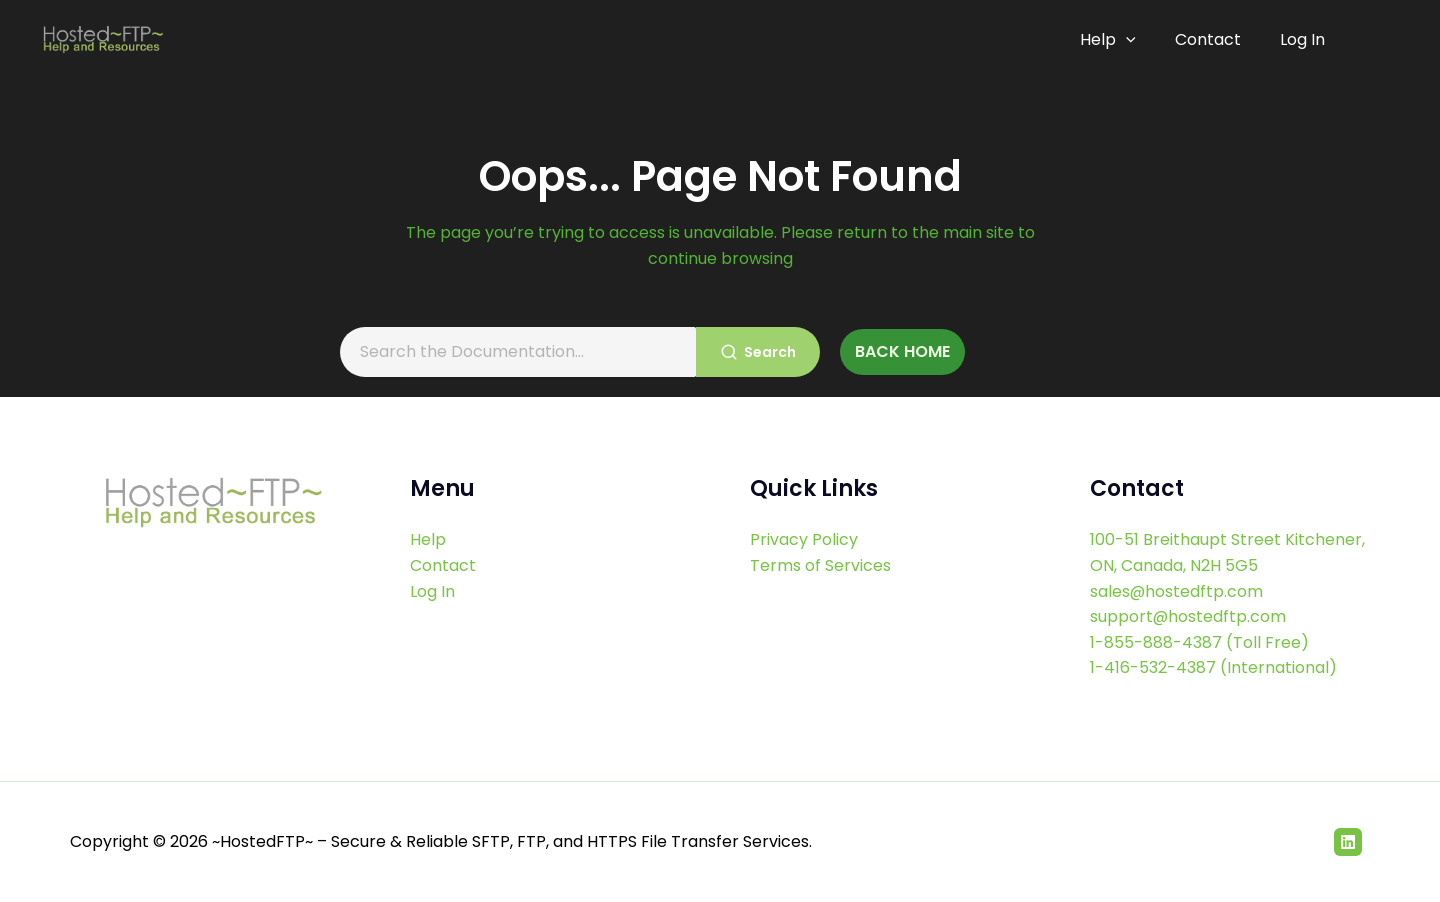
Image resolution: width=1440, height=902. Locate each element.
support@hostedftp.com (1188, 616)
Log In (1302, 39)
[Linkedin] (1348, 842)
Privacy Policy (804, 539)
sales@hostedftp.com (1177, 591)
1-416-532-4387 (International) (1213, 667)
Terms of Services (820, 565)
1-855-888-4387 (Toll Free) (1199, 642)
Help (1114, 40)
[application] (1132, 40)
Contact (1211, 39)
